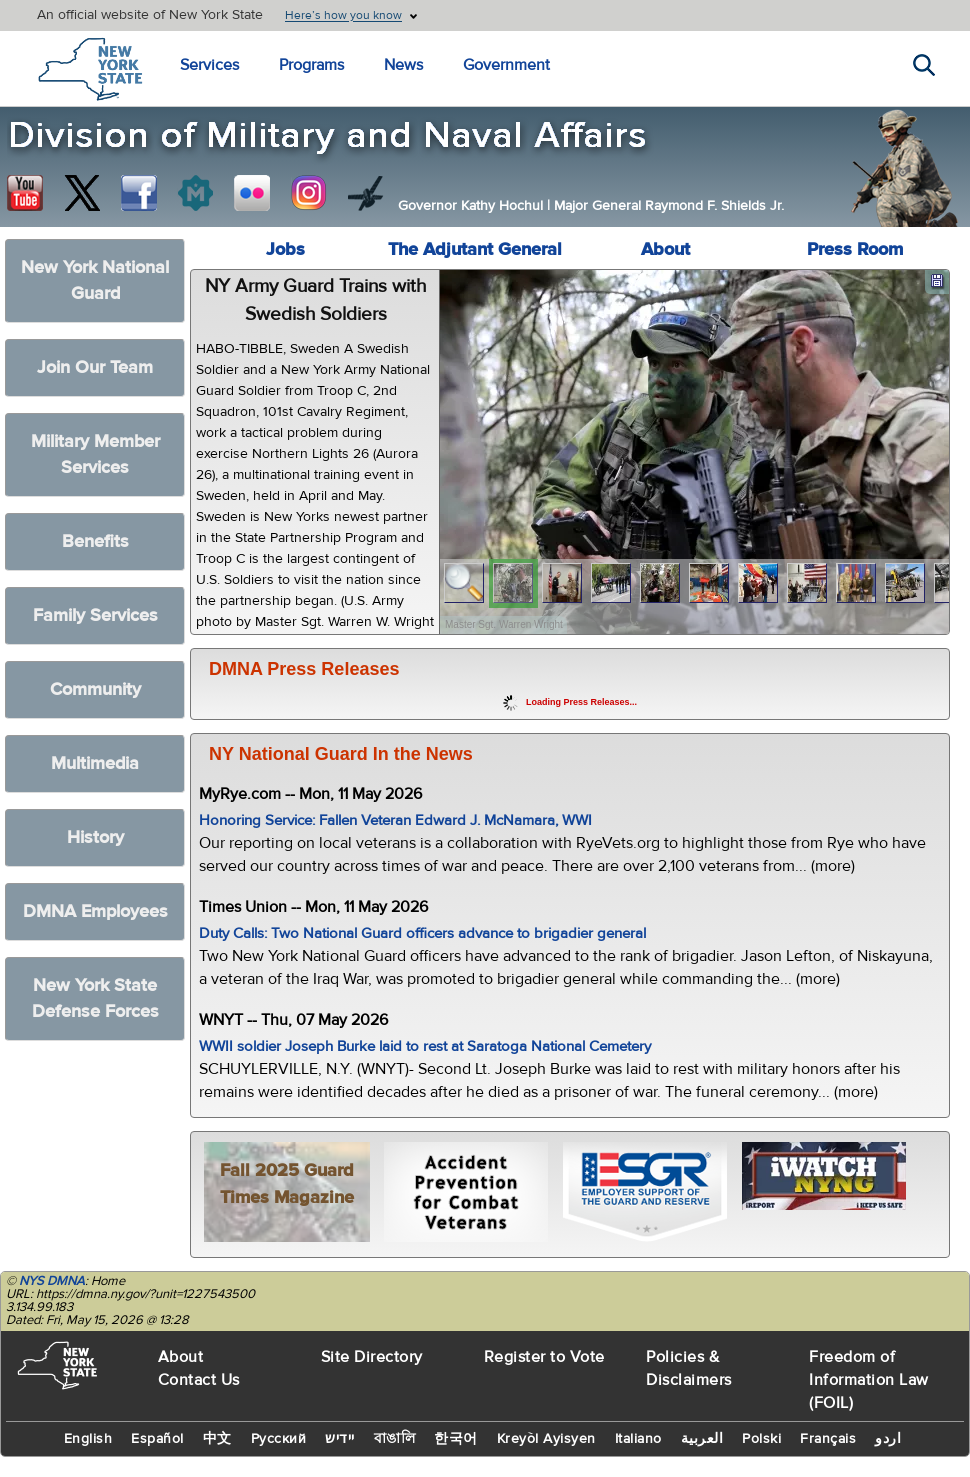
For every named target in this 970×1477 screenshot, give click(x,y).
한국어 (456, 1439)
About (665, 249)
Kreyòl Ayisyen (546, 1439)
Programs (311, 65)
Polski (761, 1439)
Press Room (855, 249)
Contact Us (199, 1380)
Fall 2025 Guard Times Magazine (287, 1184)
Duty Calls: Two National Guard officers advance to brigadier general (422, 933)
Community (95, 689)
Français (828, 1439)
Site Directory (372, 1357)
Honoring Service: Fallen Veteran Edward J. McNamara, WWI (395, 820)
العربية (702, 1439)
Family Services (95, 615)
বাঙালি (395, 1439)
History (95, 837)
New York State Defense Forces (95, 998)
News (403, 65)
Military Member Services (95, 454)
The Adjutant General (475, 249)
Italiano (638, 1439)
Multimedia (95, 763)
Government (506, 65)
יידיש (340, 1439)
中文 (217, 1439)
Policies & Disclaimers (689, 1368)
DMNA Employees (95, 911)
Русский (279, 1439)
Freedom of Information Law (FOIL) (869, 1380)
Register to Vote (544, 1357)
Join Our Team (95, 367)
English (88, 1439)
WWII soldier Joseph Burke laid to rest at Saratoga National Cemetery (425, 1046)
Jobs (285, 249)
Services (209, 65)
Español (157, 1439)
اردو (888, 1439)
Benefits (95, 541)
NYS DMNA (52, 1281)
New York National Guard (95, 280)
